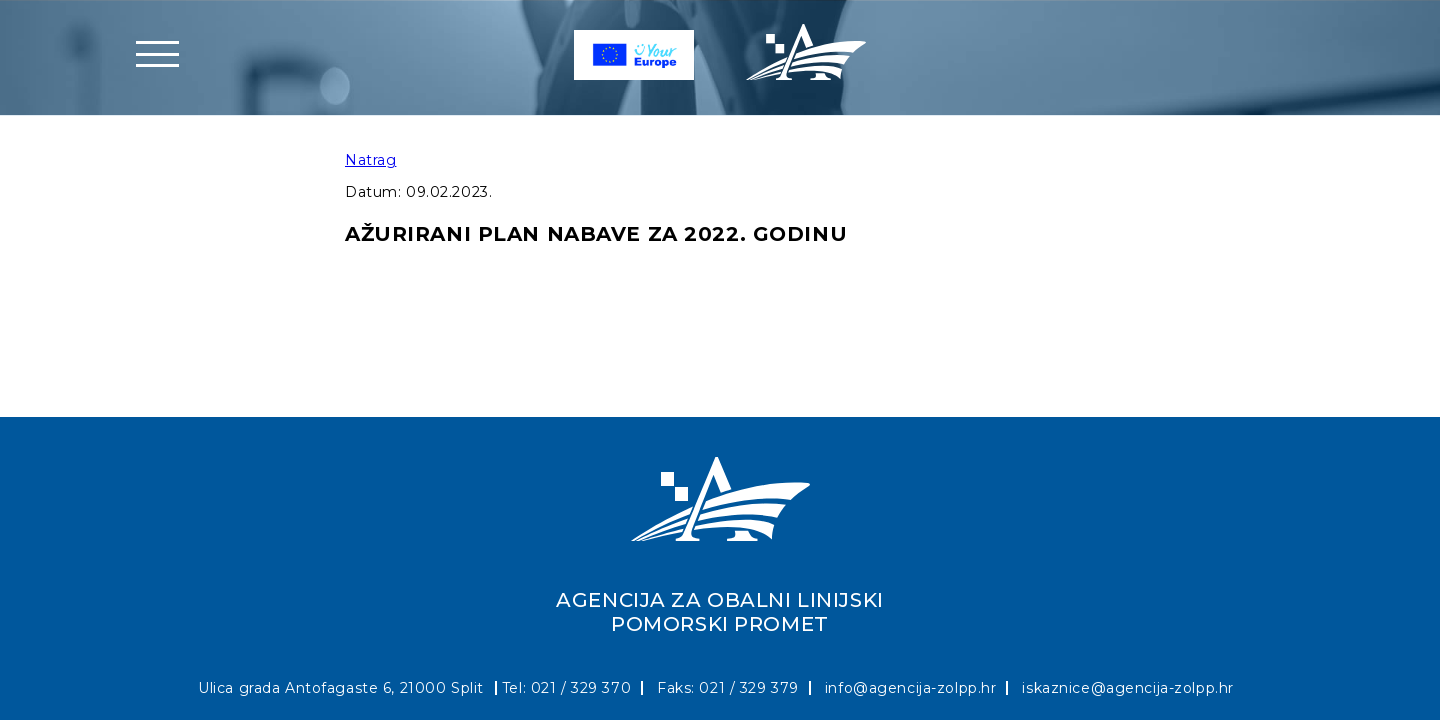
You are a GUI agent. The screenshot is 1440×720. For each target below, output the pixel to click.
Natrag (370, 160)
